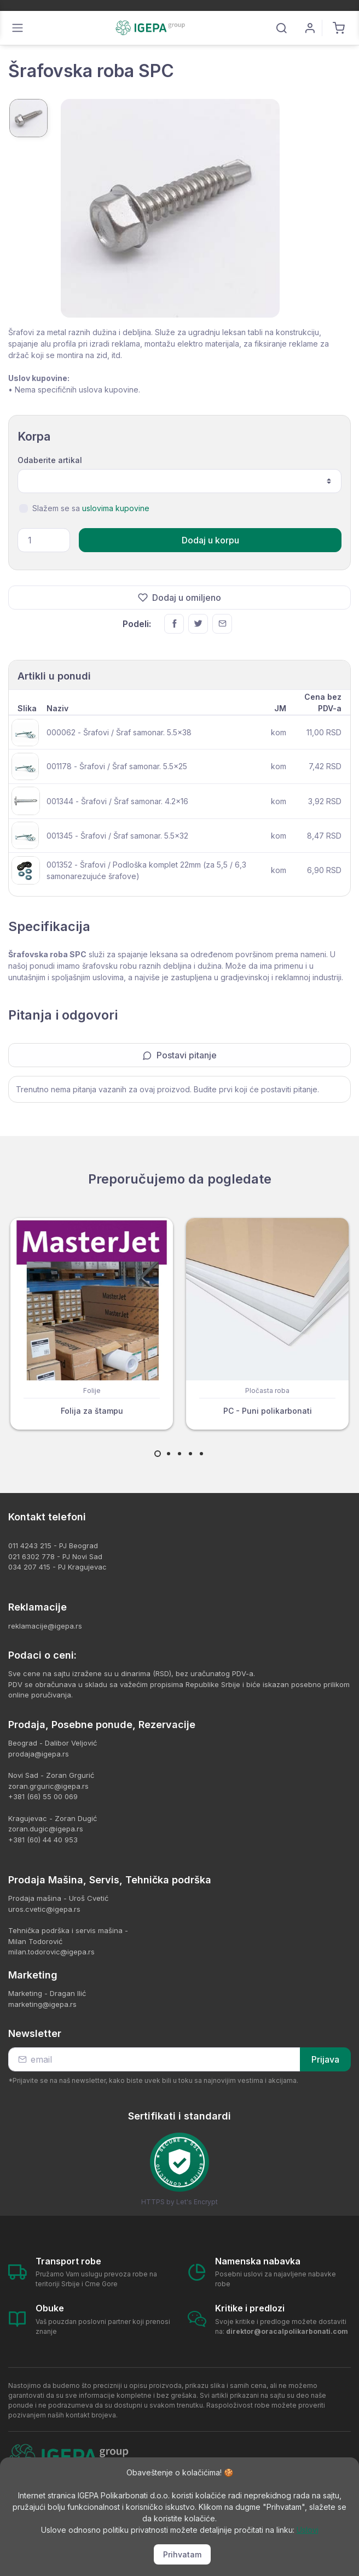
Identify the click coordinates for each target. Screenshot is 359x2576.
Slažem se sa (90, 508)
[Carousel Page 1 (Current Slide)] (157, 1453)
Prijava (325, 2059)
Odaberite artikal (50, 460)
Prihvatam (182, 2554)
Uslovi (308, 2529)
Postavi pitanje (179, 1055)
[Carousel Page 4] (190, 1453)
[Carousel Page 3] (179, 1453)
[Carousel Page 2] (168, 1453)
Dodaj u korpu (210, 540)
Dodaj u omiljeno (179, 597)
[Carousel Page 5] (201, 1453)
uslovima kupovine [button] (115, 508)
